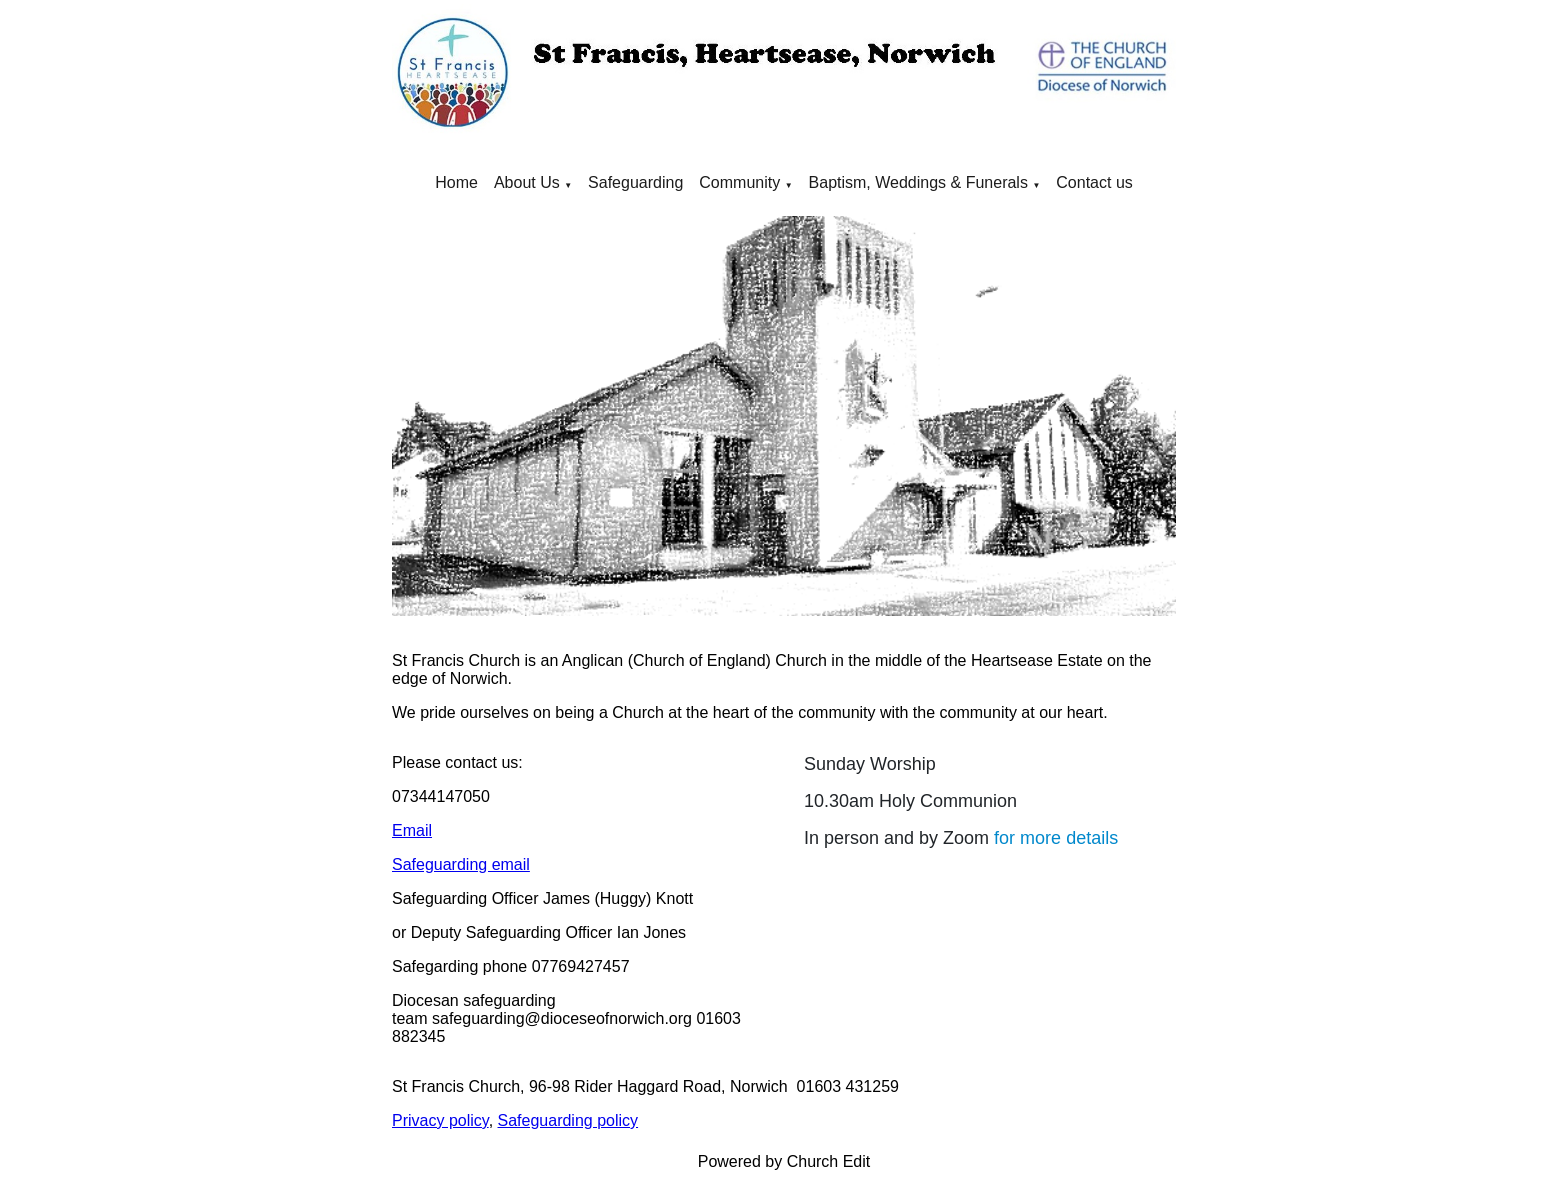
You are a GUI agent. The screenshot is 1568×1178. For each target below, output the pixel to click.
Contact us (1094, 182)
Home (456, 182)
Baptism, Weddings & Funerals (918, 182)
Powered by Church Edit (784, 1161)
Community (739, 182)
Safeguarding (635, 182)
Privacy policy (440, 1120)
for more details (1056, 838)
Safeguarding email (461, 864)
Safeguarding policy (568, 1120)
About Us (527, 182)
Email (412, 830)
